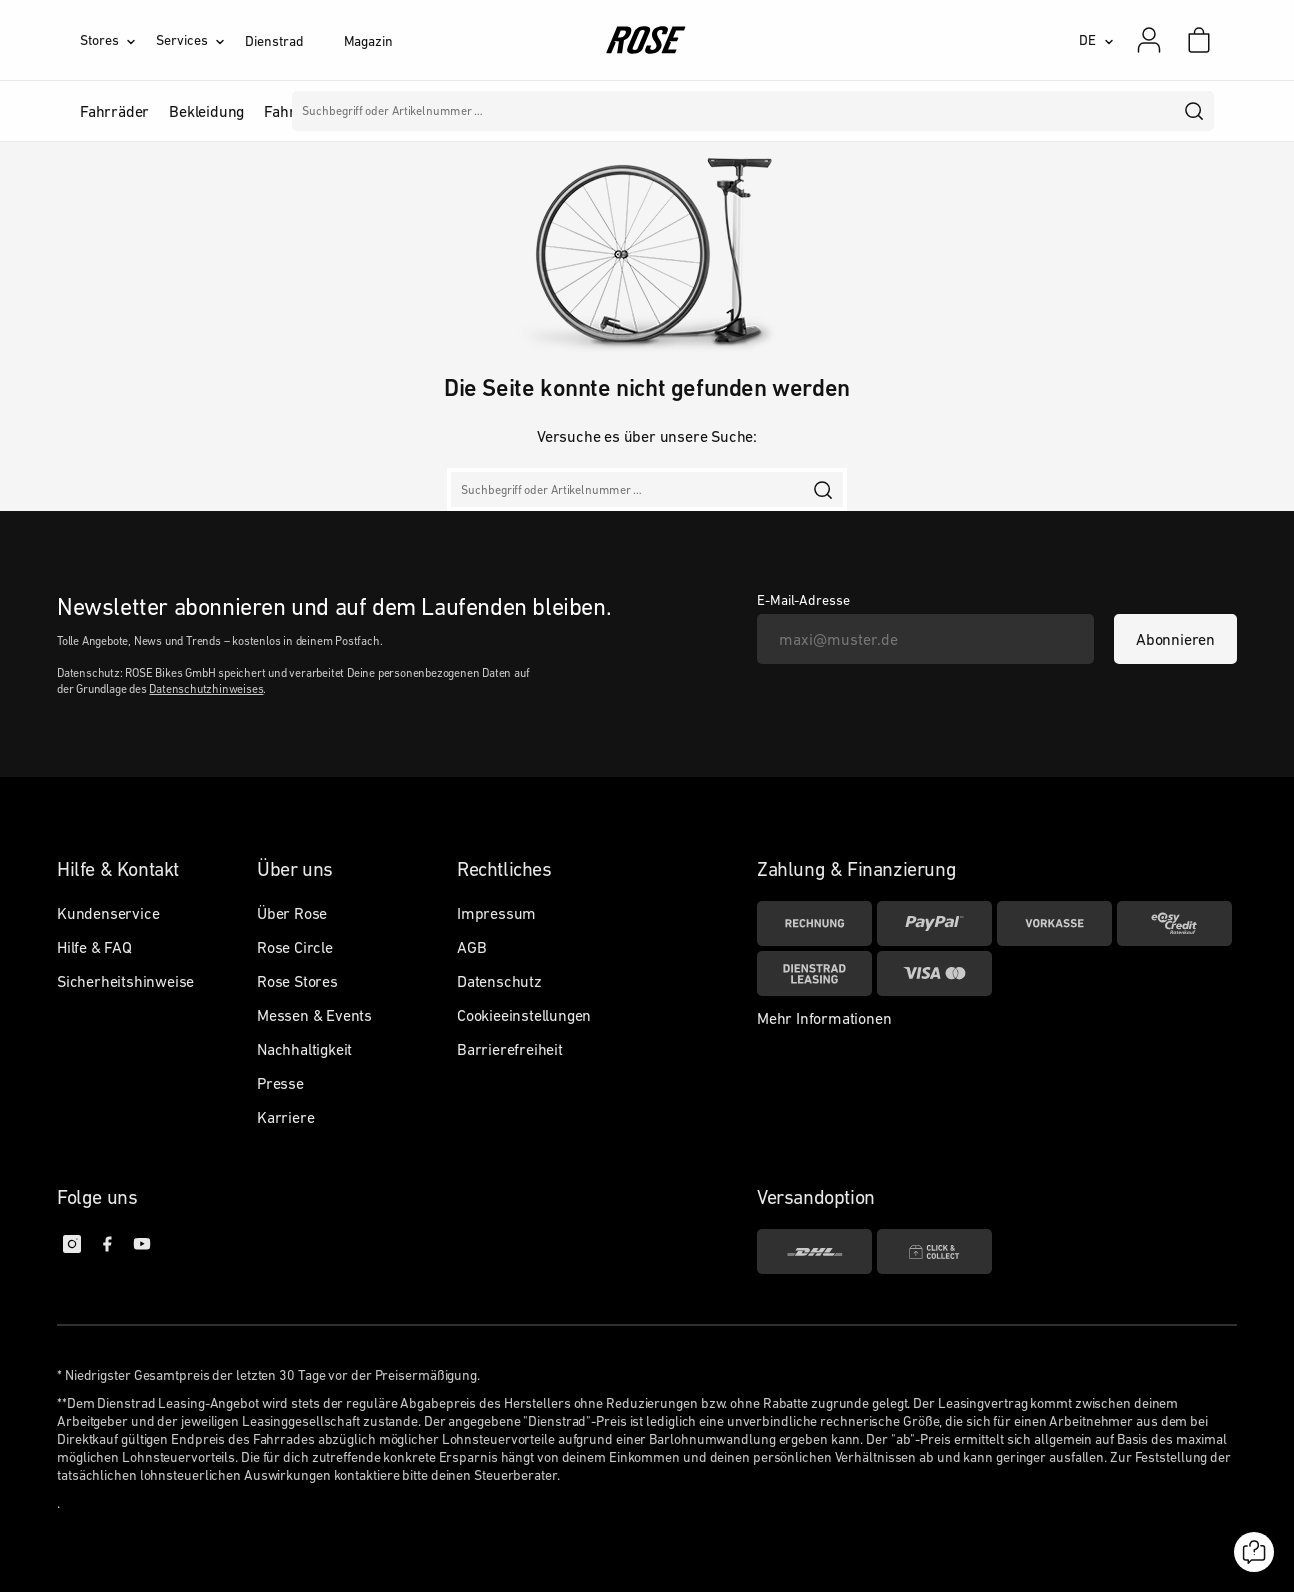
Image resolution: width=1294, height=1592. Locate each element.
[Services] (200, 40)
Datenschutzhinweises (206, 689)
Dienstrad (274, 41)
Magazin (368, 41)
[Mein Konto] (1149, 40)
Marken (571, 111)
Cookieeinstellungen (524, 1015)
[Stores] (118, 40)
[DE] (1096, 40)
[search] (1195, 111)
